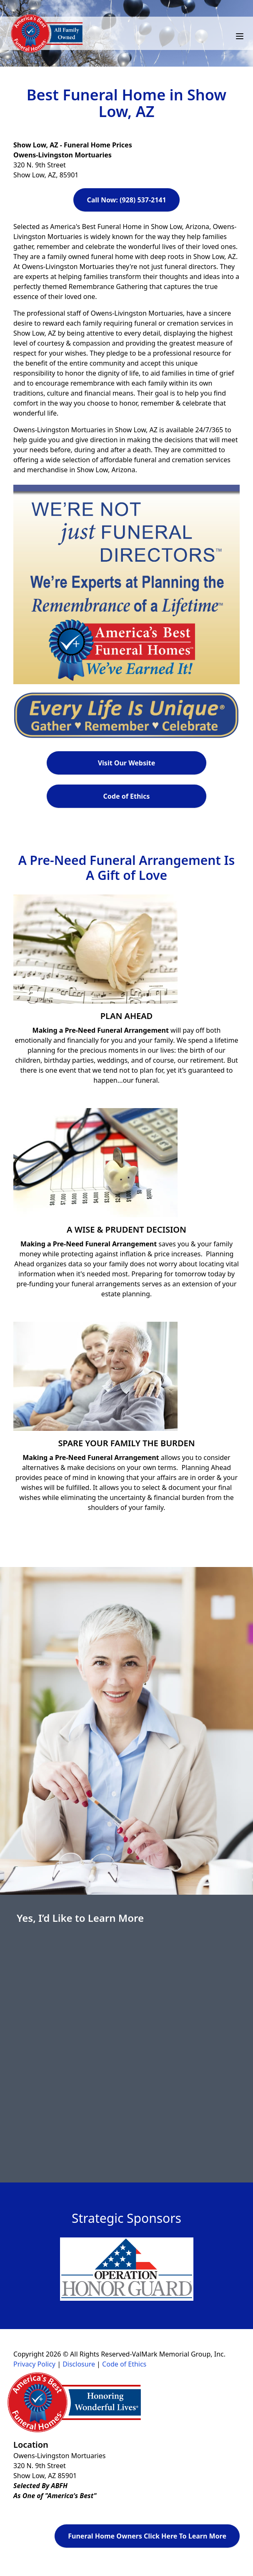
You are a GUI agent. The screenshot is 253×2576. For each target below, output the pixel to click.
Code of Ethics (126, 796)
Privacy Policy (34, 2364)
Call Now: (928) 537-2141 (126, 199)
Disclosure (79, 2364)
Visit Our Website (126, 762)
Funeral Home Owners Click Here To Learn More (147, 2536)
